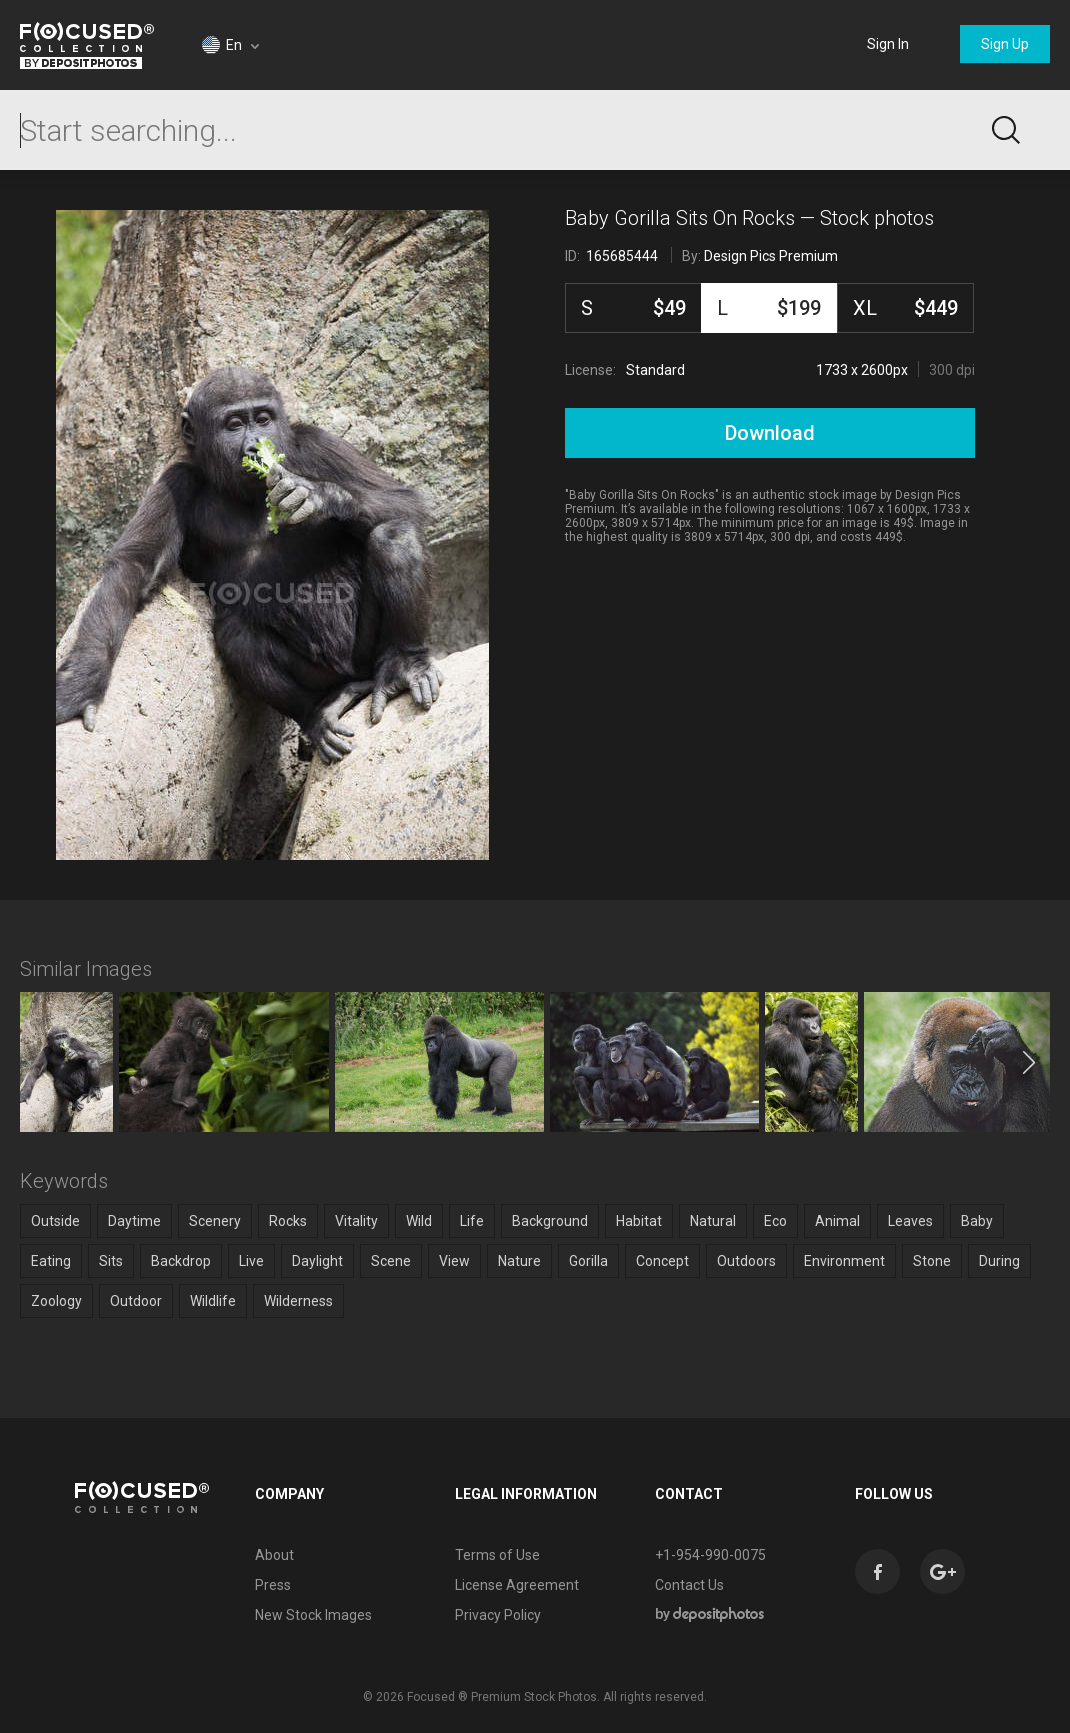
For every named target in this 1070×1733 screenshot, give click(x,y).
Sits (111, 1261)
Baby (977, 1221)
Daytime (134, 1221)
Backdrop (181, 1261)
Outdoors (746, 1261)
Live (251, 1261)
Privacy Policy (498, 1615)
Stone (932, 1261)
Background (550, 1221)
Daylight (317, 1261)
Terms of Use (497, 1555)
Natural (713, 1221)
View (454, 1261)
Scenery (215, 1221)
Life (472, 1221)
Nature (519, 1261)
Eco (775, 1221)
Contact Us (689, 1585)
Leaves (910, 1221)
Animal (837, 1221)
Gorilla (588, 1261)
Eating (51, 1261)
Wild (419, 1221)
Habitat (639, 1221)
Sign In (888, 44)
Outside (55, 1221)
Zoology (56, 1301)
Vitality (356, 1221)
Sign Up (1005, 44)
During (999, 1261)
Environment (844, 1261)
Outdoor (136, 1301)
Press (273, 1585)
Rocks (288, 1221)
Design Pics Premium (771, 256)
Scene (391, 1261)
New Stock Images (313, 1615)
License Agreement (517, 1585)
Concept (662, 1261)
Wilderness (298, 1301)
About (274, 1555)
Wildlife (213, 1301)
